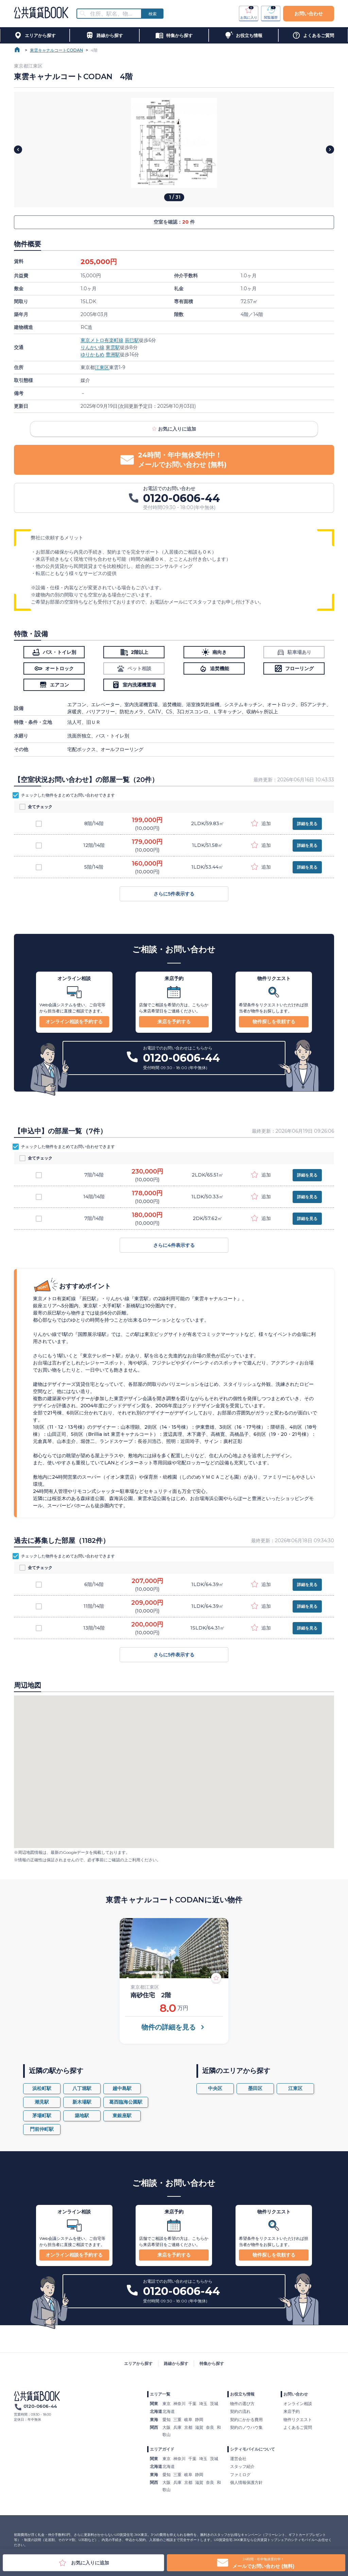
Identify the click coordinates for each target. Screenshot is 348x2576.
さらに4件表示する (174, 1245)
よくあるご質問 (297, 2427)
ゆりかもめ (92, 354)
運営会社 (238, 2458)
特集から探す (211, 2363)
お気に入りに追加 (174, 428)
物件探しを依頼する (274, 1021)
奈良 (210, 2427)
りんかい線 (92, 347)
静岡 (199, 2419)
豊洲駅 (113, 354)
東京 (166, 2403)
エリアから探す (138, 2363)
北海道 (168, 2411)
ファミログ (240, 2474)
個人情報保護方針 (246, 2482)
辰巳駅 (132, 340)
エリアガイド (162, 2449)
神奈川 (179, 2403)
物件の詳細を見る (174, 2027)
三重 (177, 2419)
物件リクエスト (297, 2419)
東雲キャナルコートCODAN (56, 50)
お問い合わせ (308, 13)
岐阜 (188, 2419)
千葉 (192, 2403)
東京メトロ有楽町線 (102, 340)
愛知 (166, 2419)
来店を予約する (174, 1021)
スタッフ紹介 (242, 2466)
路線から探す (176, 2363)
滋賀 (199, 2427)
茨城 (214, 2403)
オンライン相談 (297, 2403)
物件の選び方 (242, 2403)
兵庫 (177, 2427)
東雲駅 (113, 347)
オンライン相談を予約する (74, 1021)
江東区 (102, 367)
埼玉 (203, 2403)
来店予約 (291, 2411)
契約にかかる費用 (246, 2419)
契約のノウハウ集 (246, 2427)
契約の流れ (240, 2411)
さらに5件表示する (174, 894)
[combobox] (113, 13)
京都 (188, 2427)
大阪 (166, 2427)
